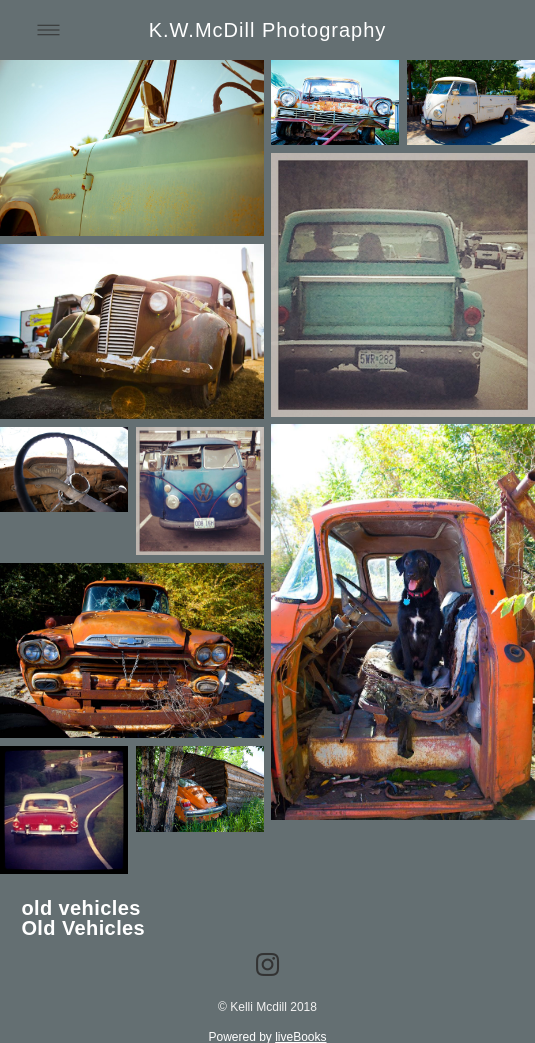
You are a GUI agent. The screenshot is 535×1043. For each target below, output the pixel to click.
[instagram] (267, 965)
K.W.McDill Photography (268, 30)
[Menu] (48, 30)
